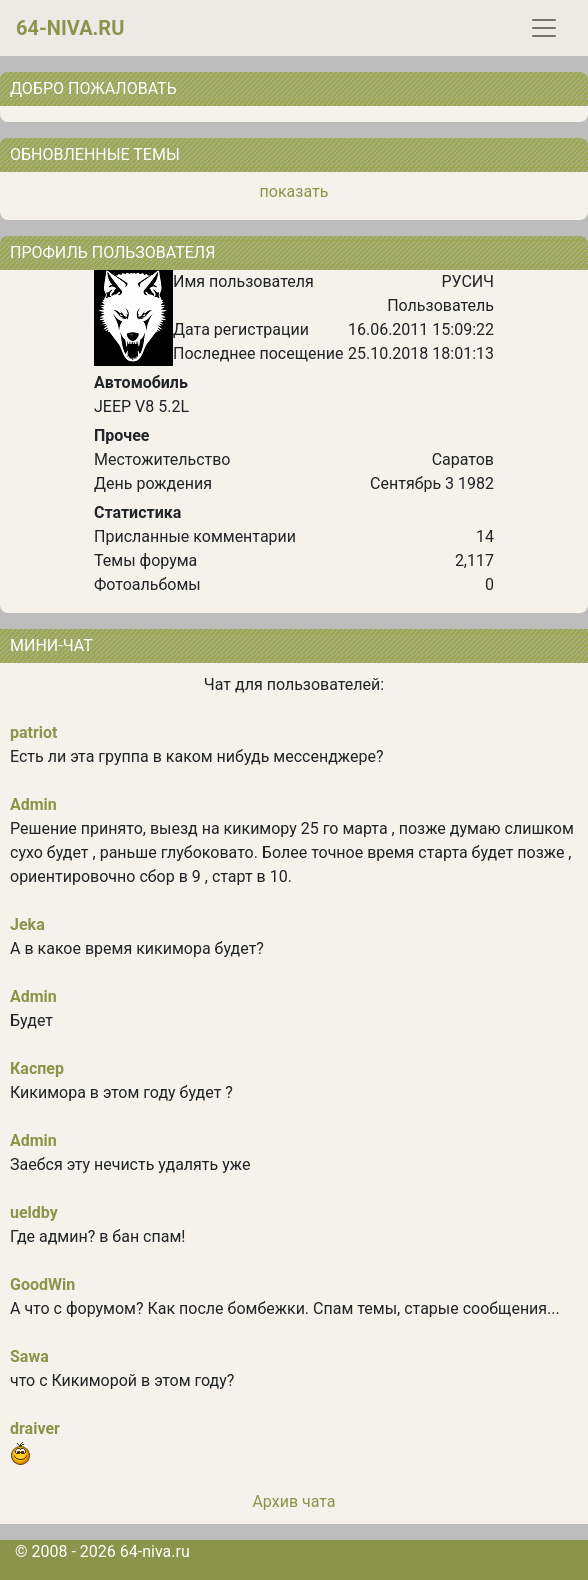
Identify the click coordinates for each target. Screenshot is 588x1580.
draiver (35, 1428)
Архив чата (293, 1501)
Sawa (29, 1356)
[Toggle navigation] (544, 28)
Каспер (37, 1068)
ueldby (34, 1212)
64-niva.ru (70, 28)
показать (294, 191)
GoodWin (42, 1284)
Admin (33, 804)
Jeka (27, 924)
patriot (34, 732)
